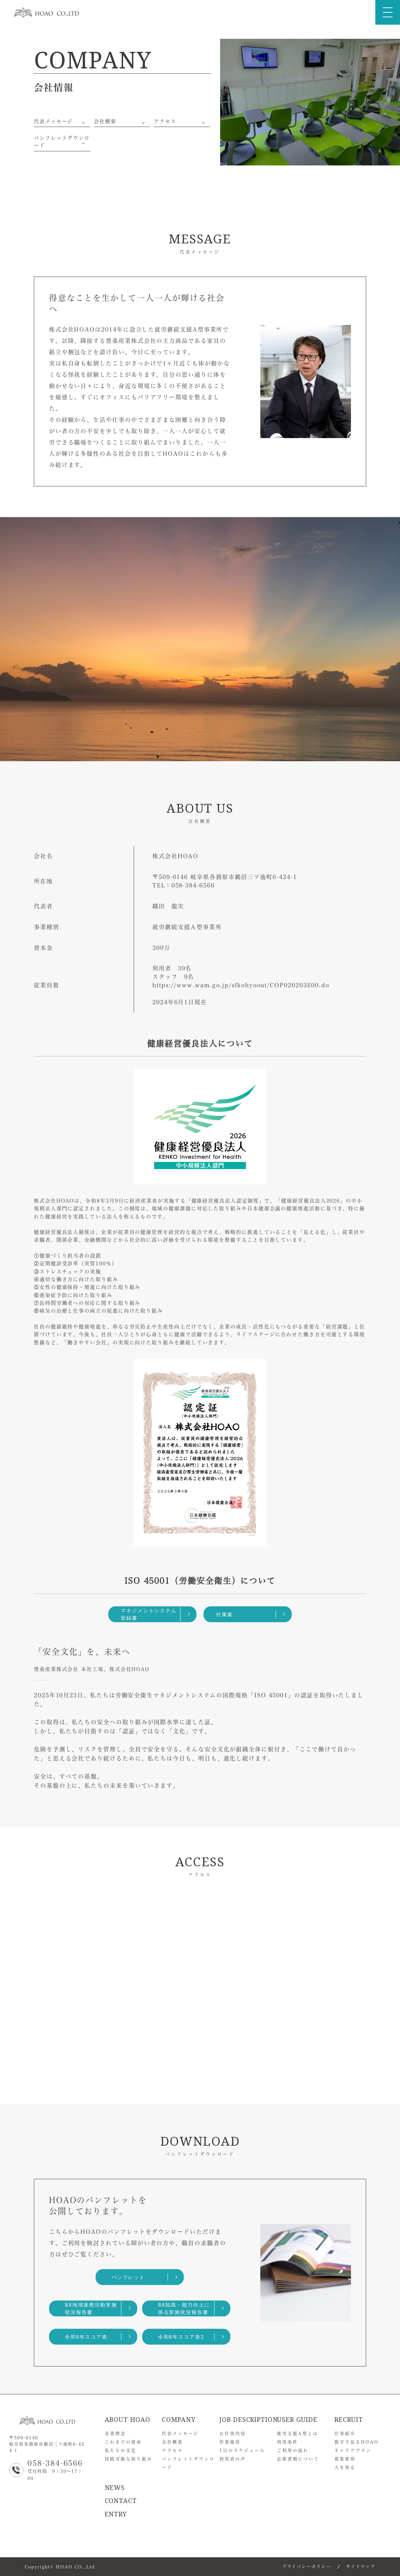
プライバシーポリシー (306, 2566)
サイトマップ (361, 2566)
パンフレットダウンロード (62, 141)
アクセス (165, 121)
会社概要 (105, 121)
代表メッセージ (53, 121)
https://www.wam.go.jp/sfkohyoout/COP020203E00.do (240, 985)
